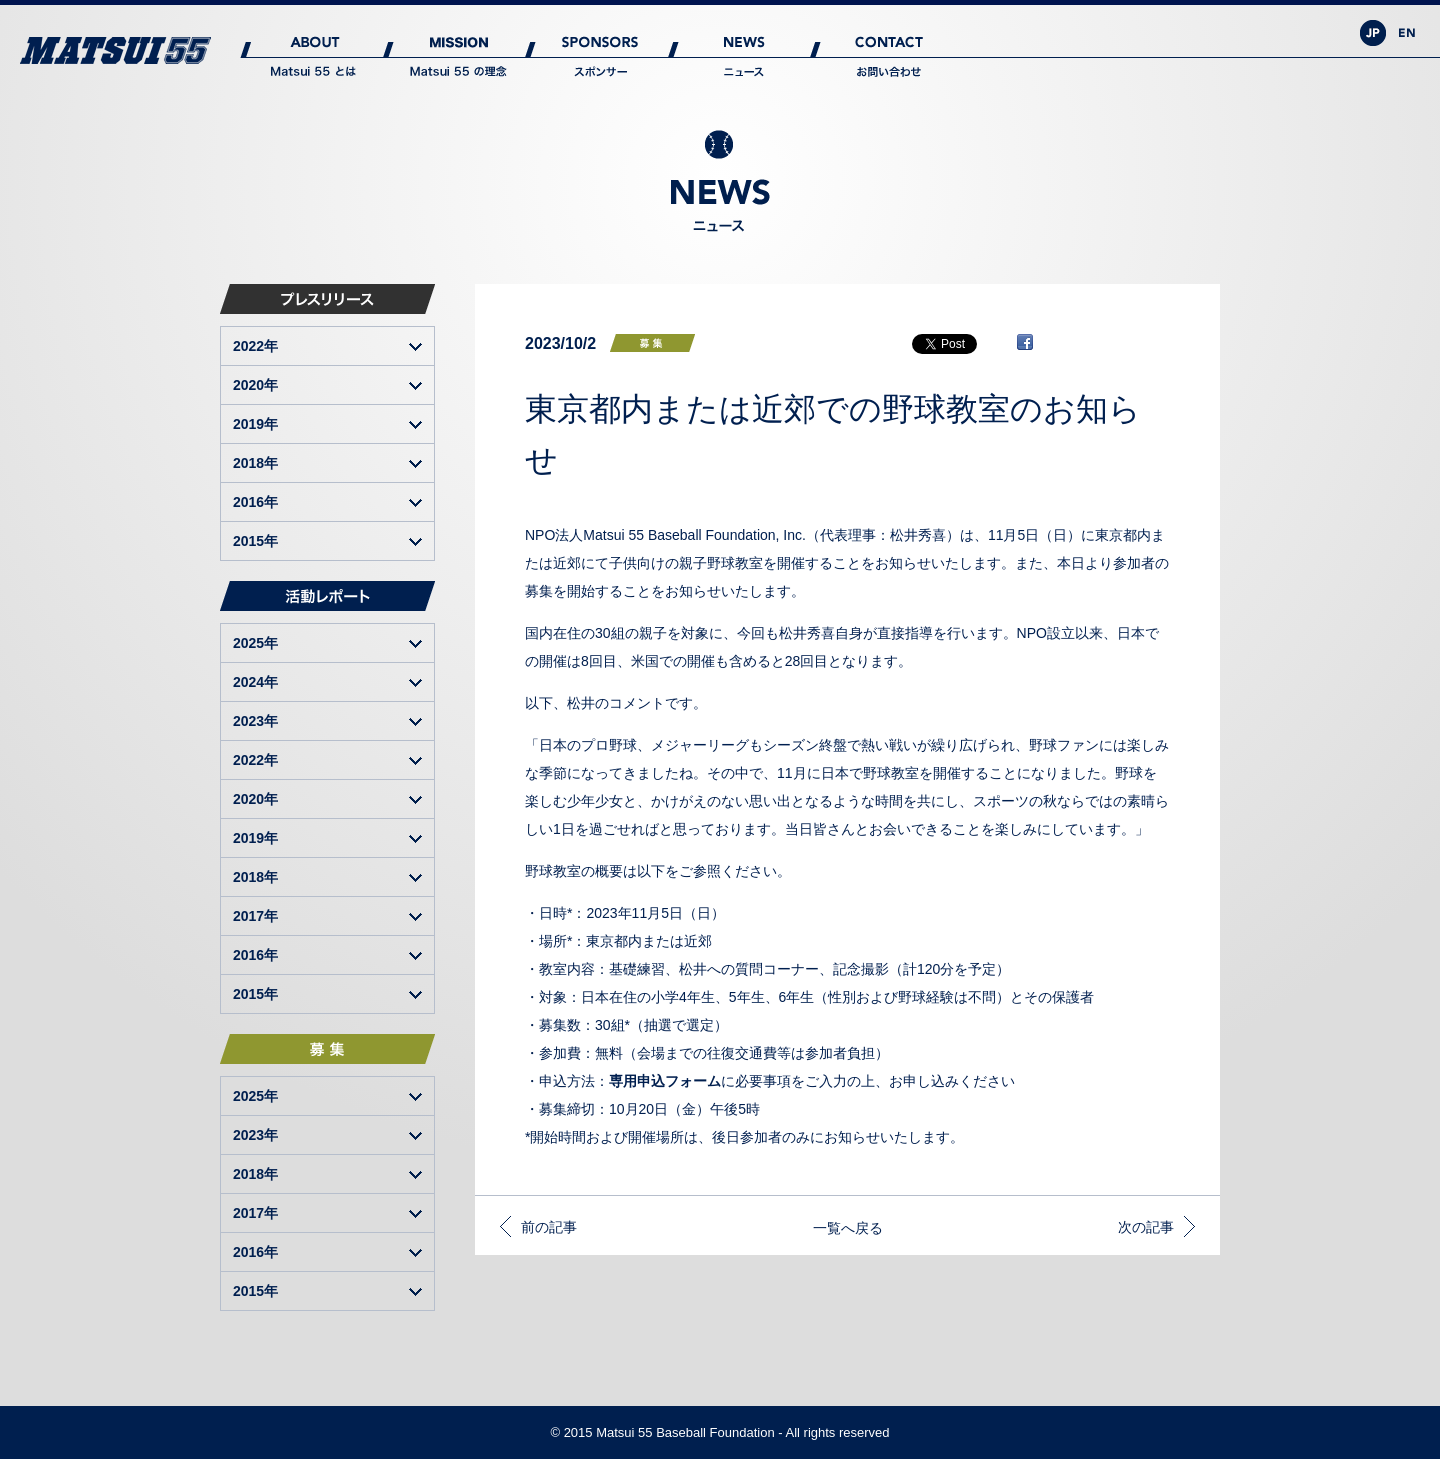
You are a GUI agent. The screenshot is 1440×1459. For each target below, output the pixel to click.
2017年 (255, 916)
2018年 (255, 463)
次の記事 (1146, 1227)
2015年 (255, 541)
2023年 (255, 721)
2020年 (255, 385)
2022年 (255, 346)
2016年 (255, 502)
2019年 (255, 424)
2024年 (255, 682)
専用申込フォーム (665, 1081)
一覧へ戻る (848, 1228)
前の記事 (549, 1227)
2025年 (255, 643)
